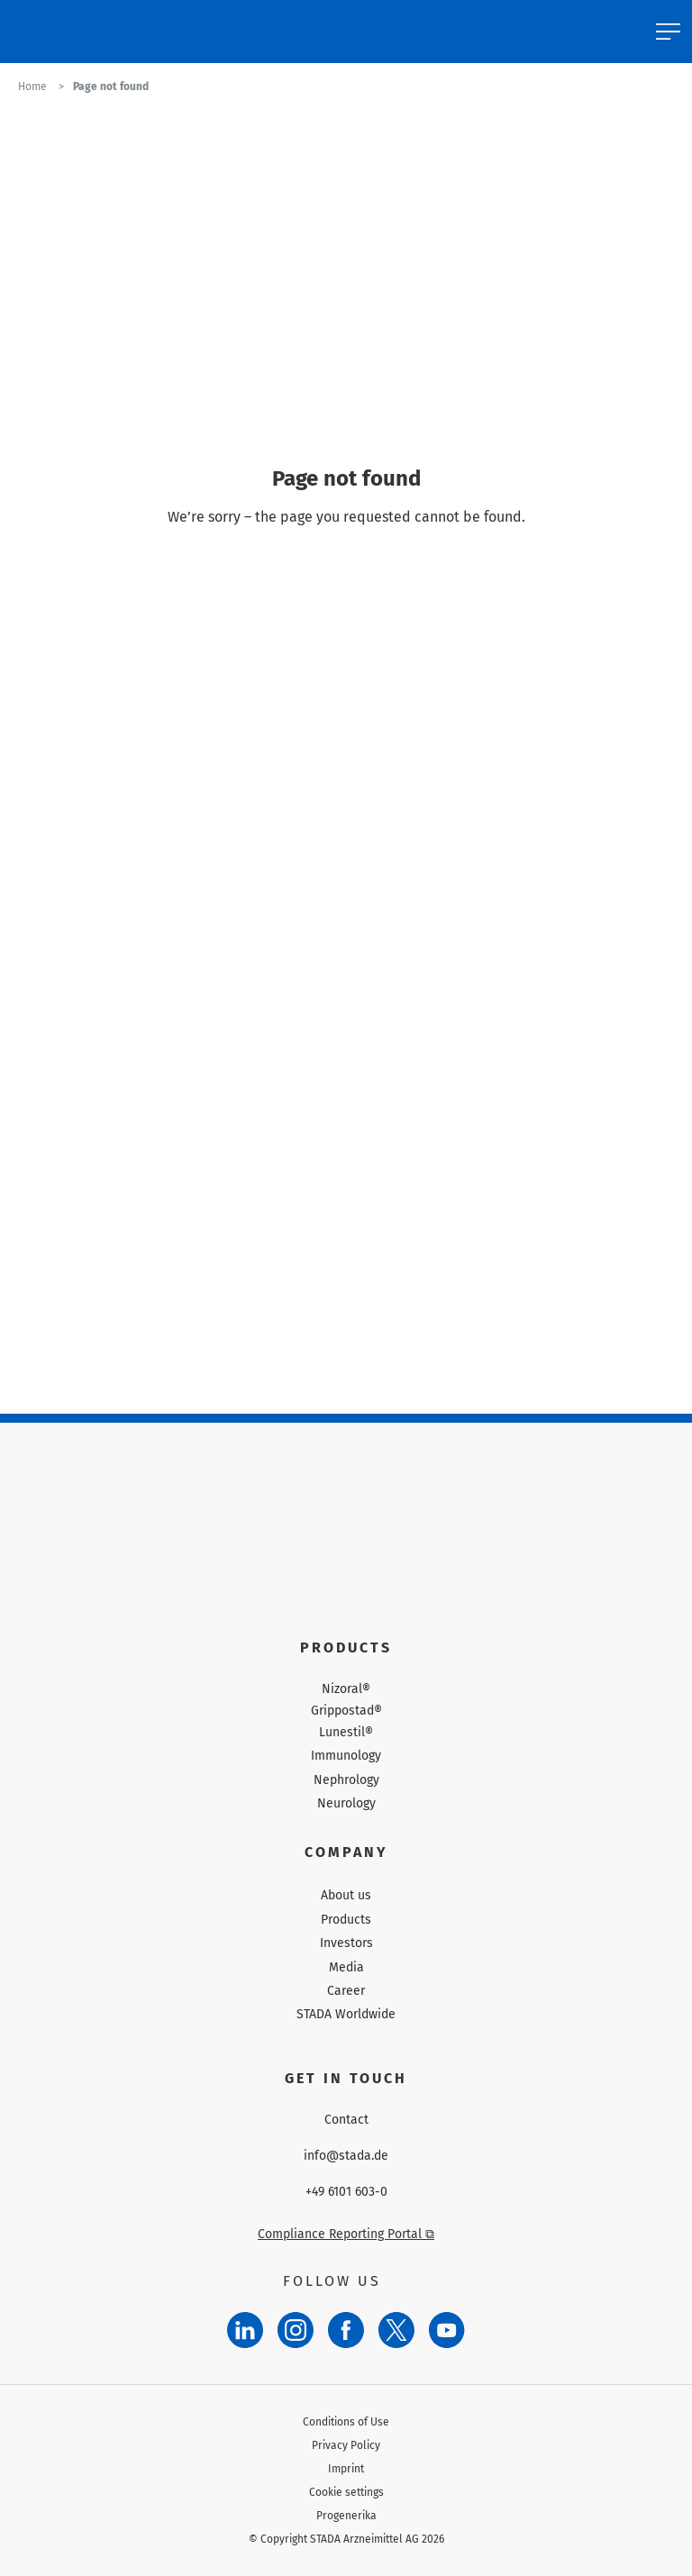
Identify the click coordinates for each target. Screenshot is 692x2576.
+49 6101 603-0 (346, 2192)
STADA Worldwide (346, 2014)
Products (346, 1919)
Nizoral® (346, 1689)
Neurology (346, 1803)
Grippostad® (346, 1711)
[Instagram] (296, 2330)
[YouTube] (447, 2330)
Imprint (346, 2468)
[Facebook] (346, 2330)
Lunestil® (346, 1732)
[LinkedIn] (245, 2330)
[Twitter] (396, 2330)
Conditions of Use (346, 2422)
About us (346, 1895)
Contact (346, 2120)
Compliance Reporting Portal (346, 2234)
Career (346, 1990)
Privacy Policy (346, 2445)
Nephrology (346, 1780)
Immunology (346, 1755)
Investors (346, 1943)
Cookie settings (346, 2492)
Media (346, 1967)
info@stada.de (346, 2156)
